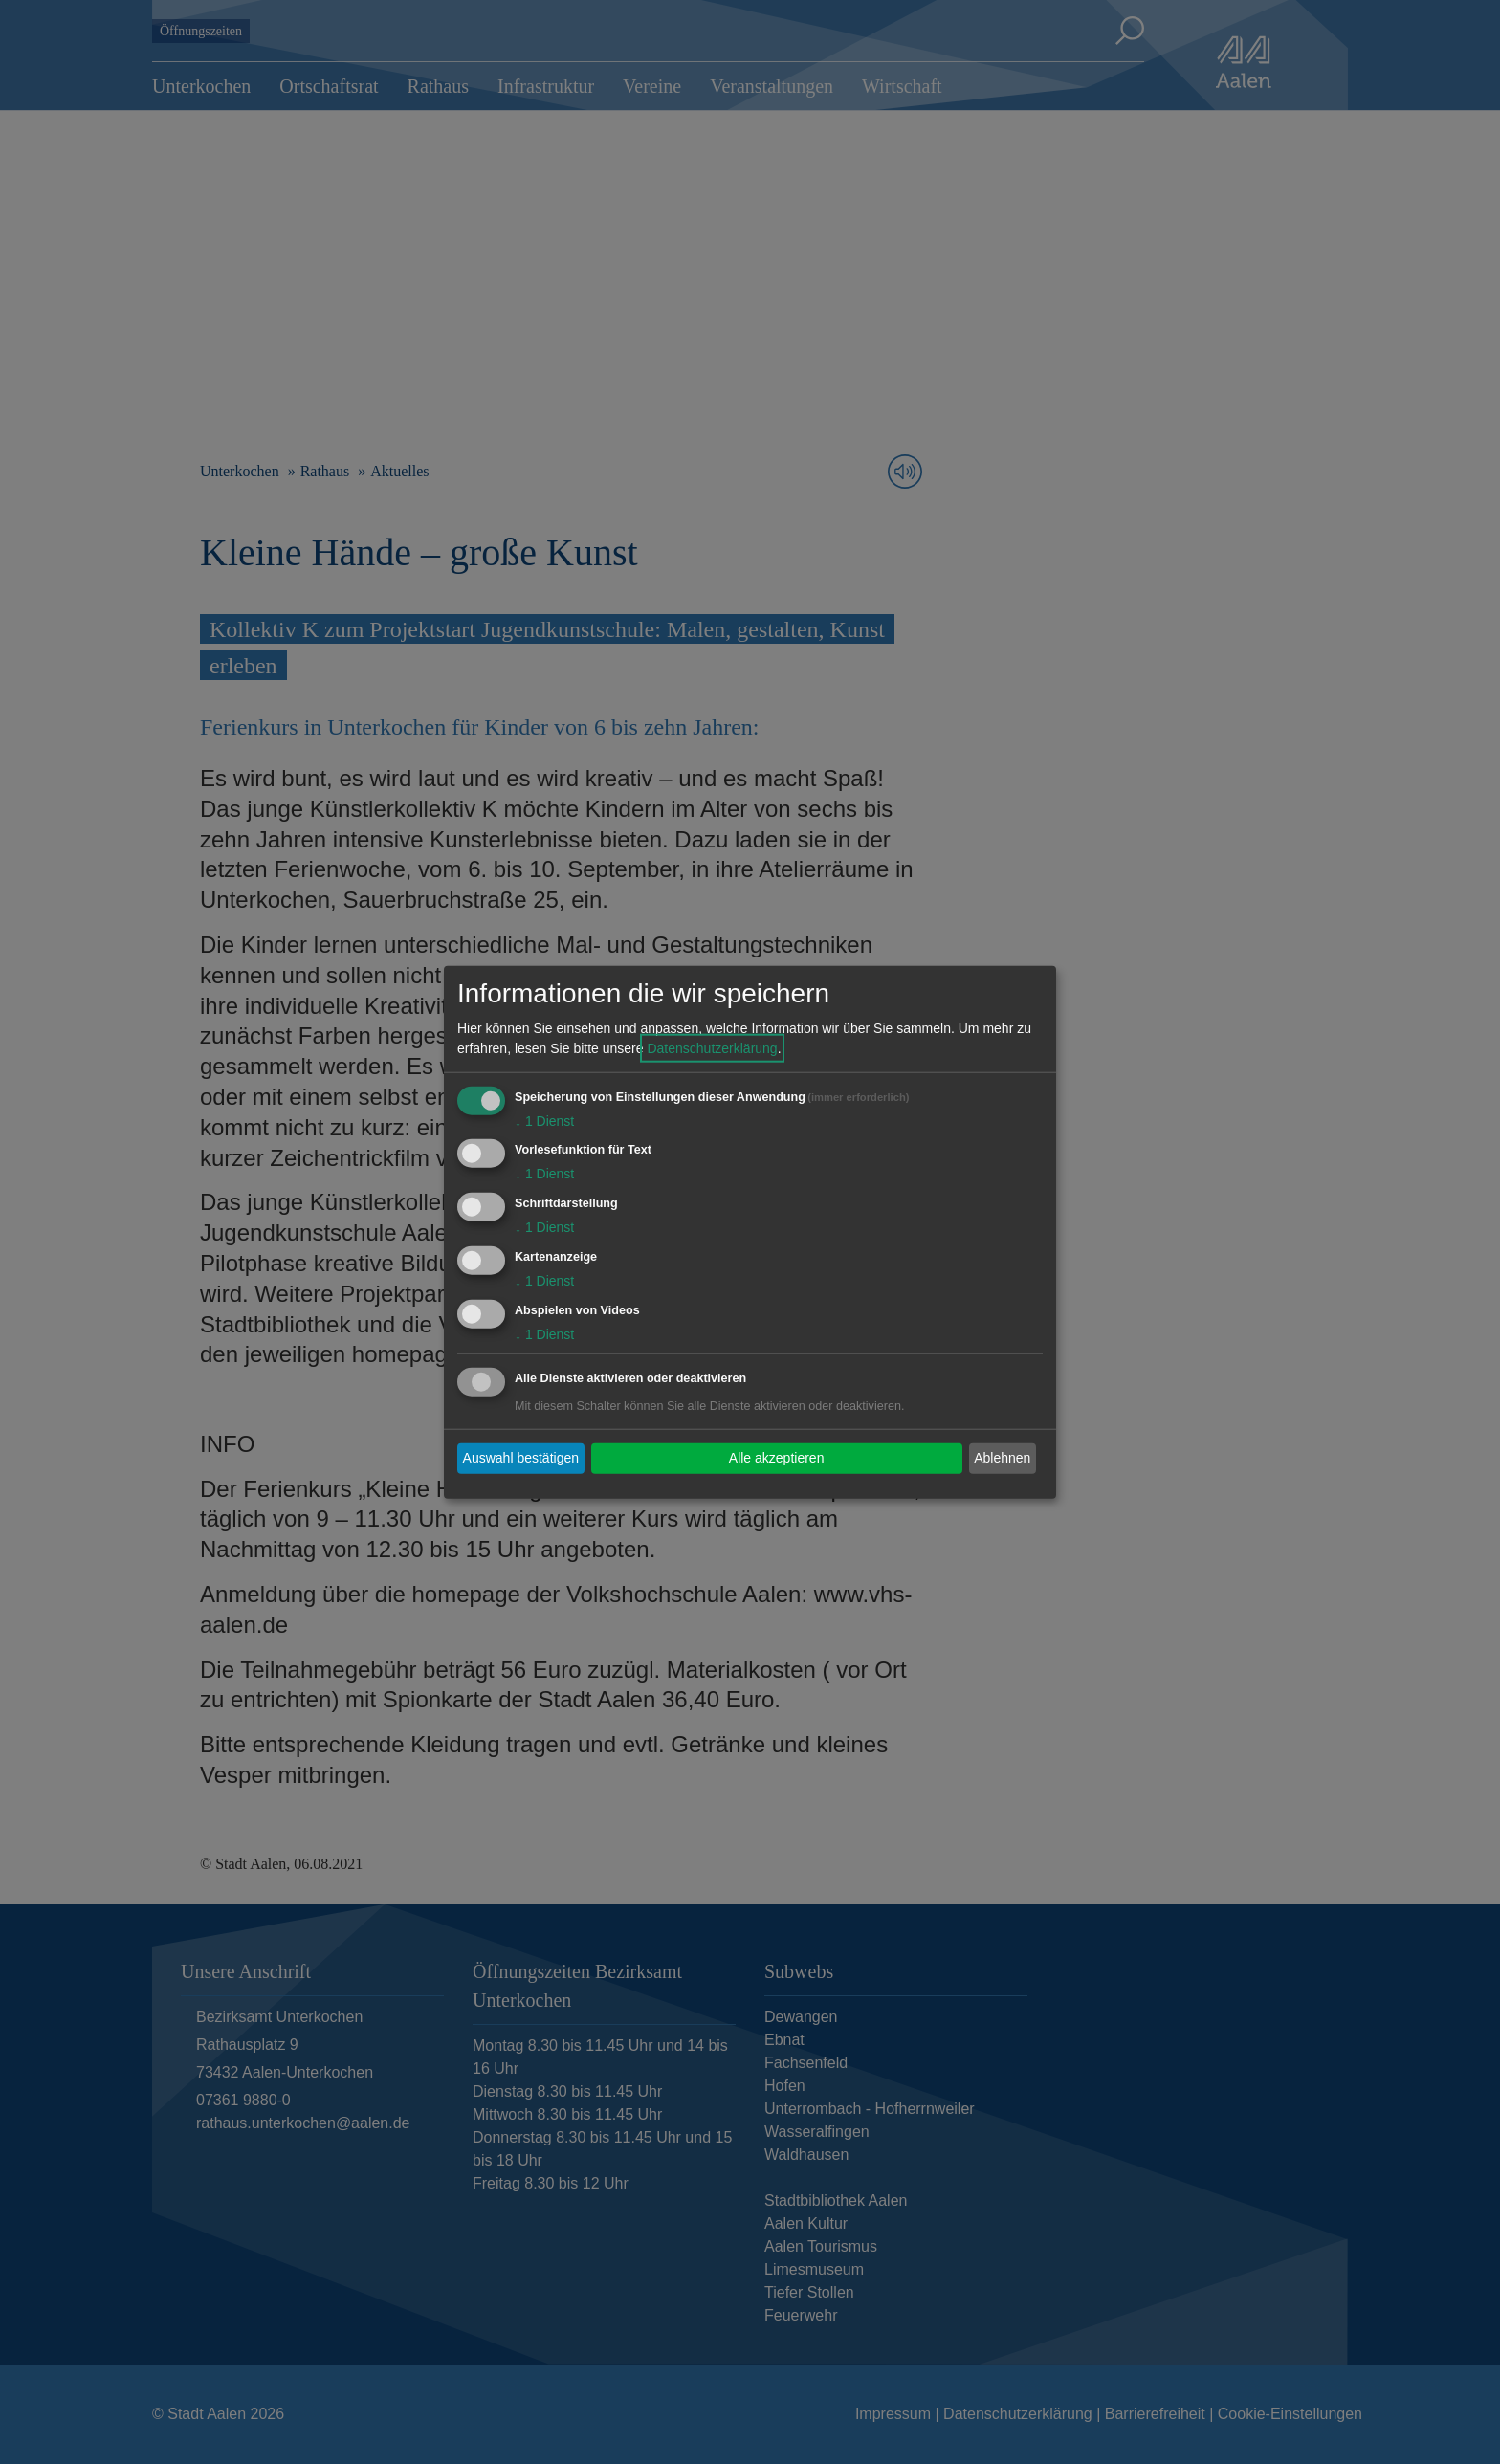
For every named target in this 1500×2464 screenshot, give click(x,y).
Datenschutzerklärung (712, 1047)
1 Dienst (544, 1120)
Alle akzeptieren (777, 1457)
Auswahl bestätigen (521, 1457)
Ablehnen (1002, 1457)
